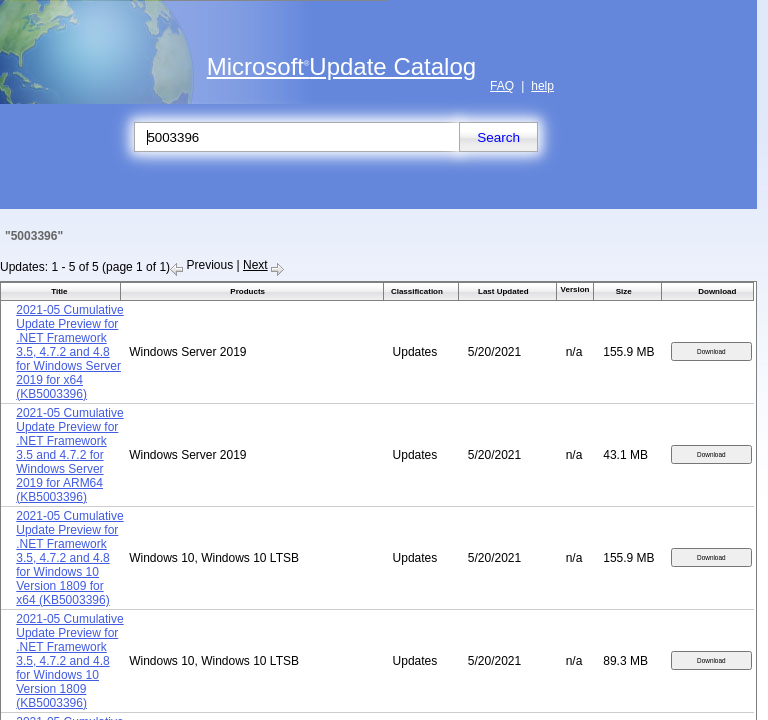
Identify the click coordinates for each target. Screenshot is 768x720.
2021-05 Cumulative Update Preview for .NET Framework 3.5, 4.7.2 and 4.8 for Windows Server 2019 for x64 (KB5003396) (69, 352)
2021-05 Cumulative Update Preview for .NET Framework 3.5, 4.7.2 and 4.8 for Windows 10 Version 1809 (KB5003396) (69, 661)
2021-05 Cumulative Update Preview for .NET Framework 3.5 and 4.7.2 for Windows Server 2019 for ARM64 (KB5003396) (69, 455)
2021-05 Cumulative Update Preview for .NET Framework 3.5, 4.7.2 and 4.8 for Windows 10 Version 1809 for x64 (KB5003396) (69, 558)
